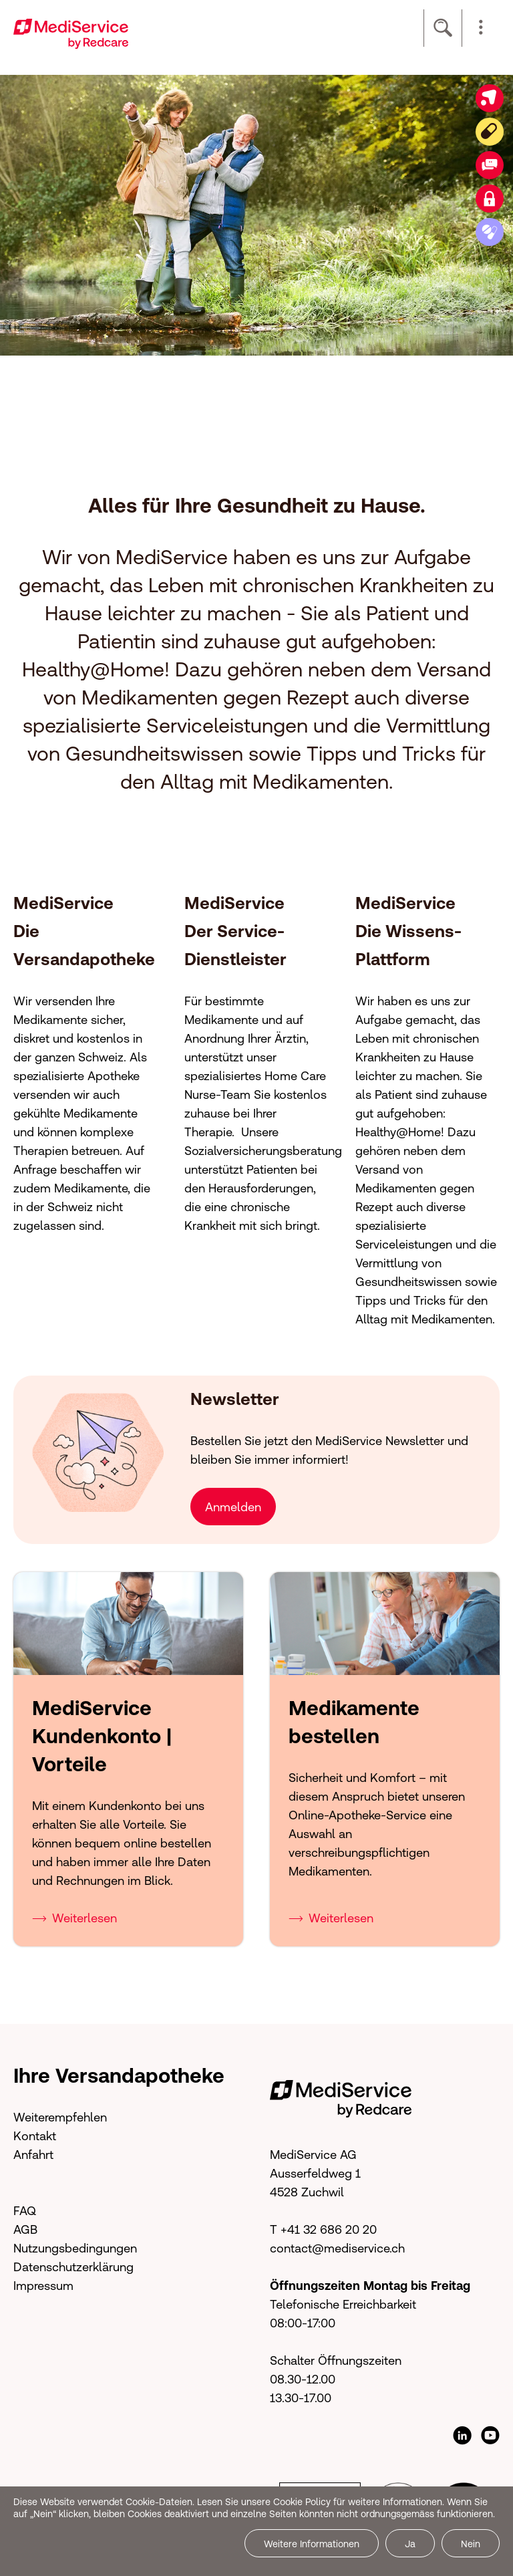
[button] (481, 28)
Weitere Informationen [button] (311, 2544)
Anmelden (233, 1507)
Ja (410, 2544)
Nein (470, 2544)
